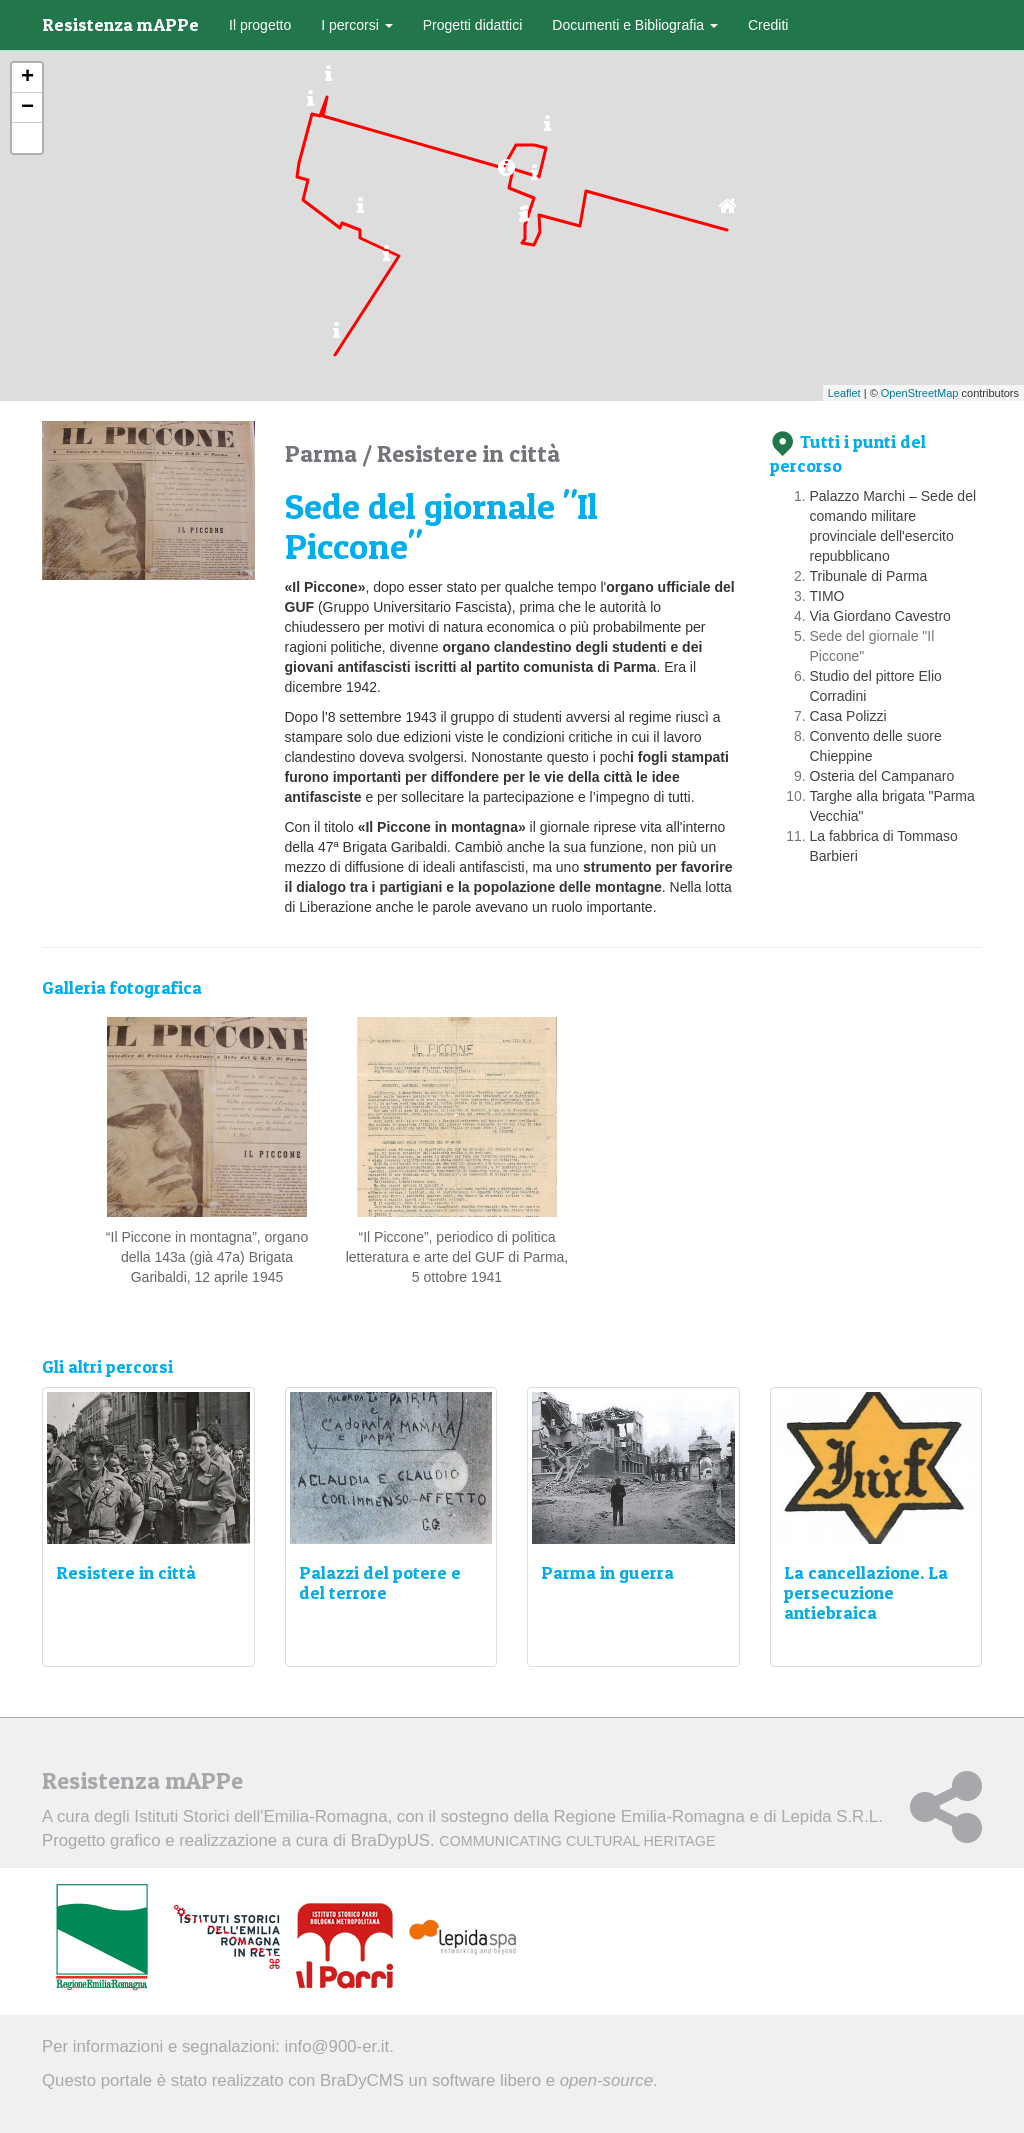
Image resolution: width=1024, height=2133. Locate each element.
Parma (323, 453)
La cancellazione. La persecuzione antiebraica (866, 1592)
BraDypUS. (533, 1840)
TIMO (827, 596)
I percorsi (356, 25)
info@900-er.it (337, 2046)
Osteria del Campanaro (882, 776)
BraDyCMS (362, 2080)
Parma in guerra (607, 1572)
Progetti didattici (473, 25)
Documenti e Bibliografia (635, 25)
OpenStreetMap (920, 393)
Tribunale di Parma (869, 576)
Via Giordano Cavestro (880, 616)
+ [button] (27, 78)
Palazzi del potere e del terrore (380, 1582)
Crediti (768, 25)
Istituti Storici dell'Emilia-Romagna (260, 1816)
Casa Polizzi (848, 716)
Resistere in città (468, 453)
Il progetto (260, 25)
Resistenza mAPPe (120, 24)
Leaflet (844, 393)
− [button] (27, 108)
